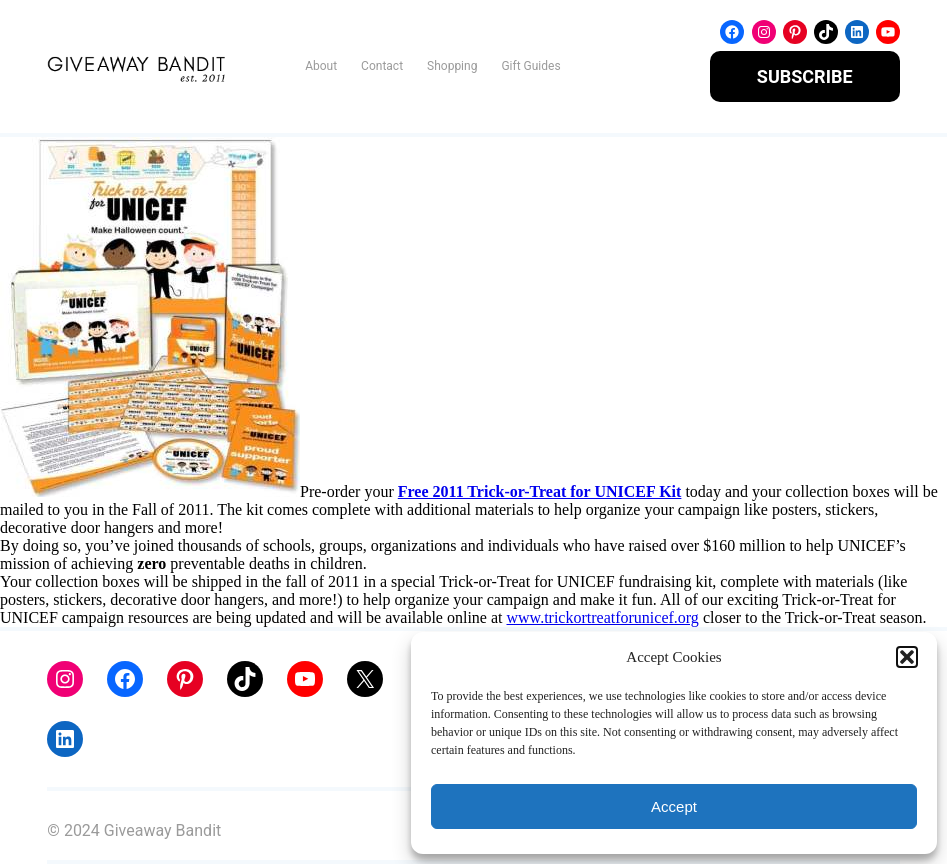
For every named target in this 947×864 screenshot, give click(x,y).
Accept (674, 806)
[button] (907, 657)
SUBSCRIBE (805, 76)
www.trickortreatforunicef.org (603, 617)
